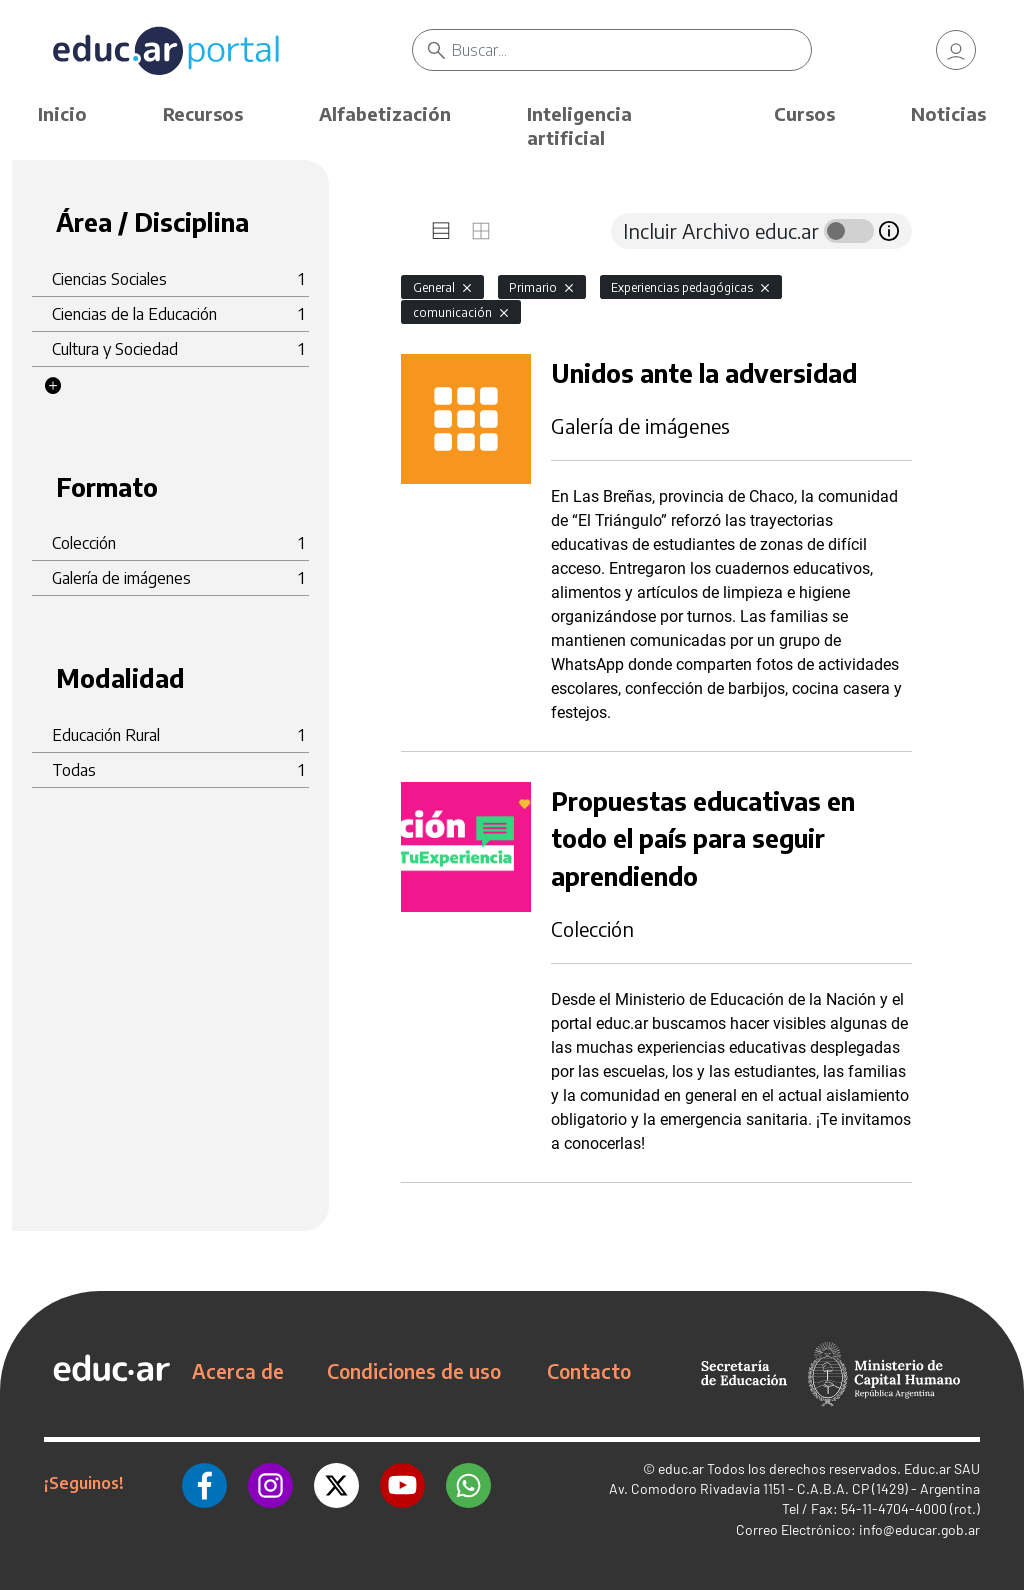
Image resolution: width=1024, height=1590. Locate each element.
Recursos (203, 113)
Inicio (62, 113)
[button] (53, 386)
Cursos (804, 113)
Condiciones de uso (414, 1371)
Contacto (589, 1371)
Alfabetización (385, 113)
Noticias (948, 113)
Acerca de (238, 1371)
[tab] (441, 231)
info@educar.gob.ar (919, 1529)
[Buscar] (631, 50)
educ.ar (681, 1468)
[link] (956, 50)
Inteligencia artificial (579, 125)
